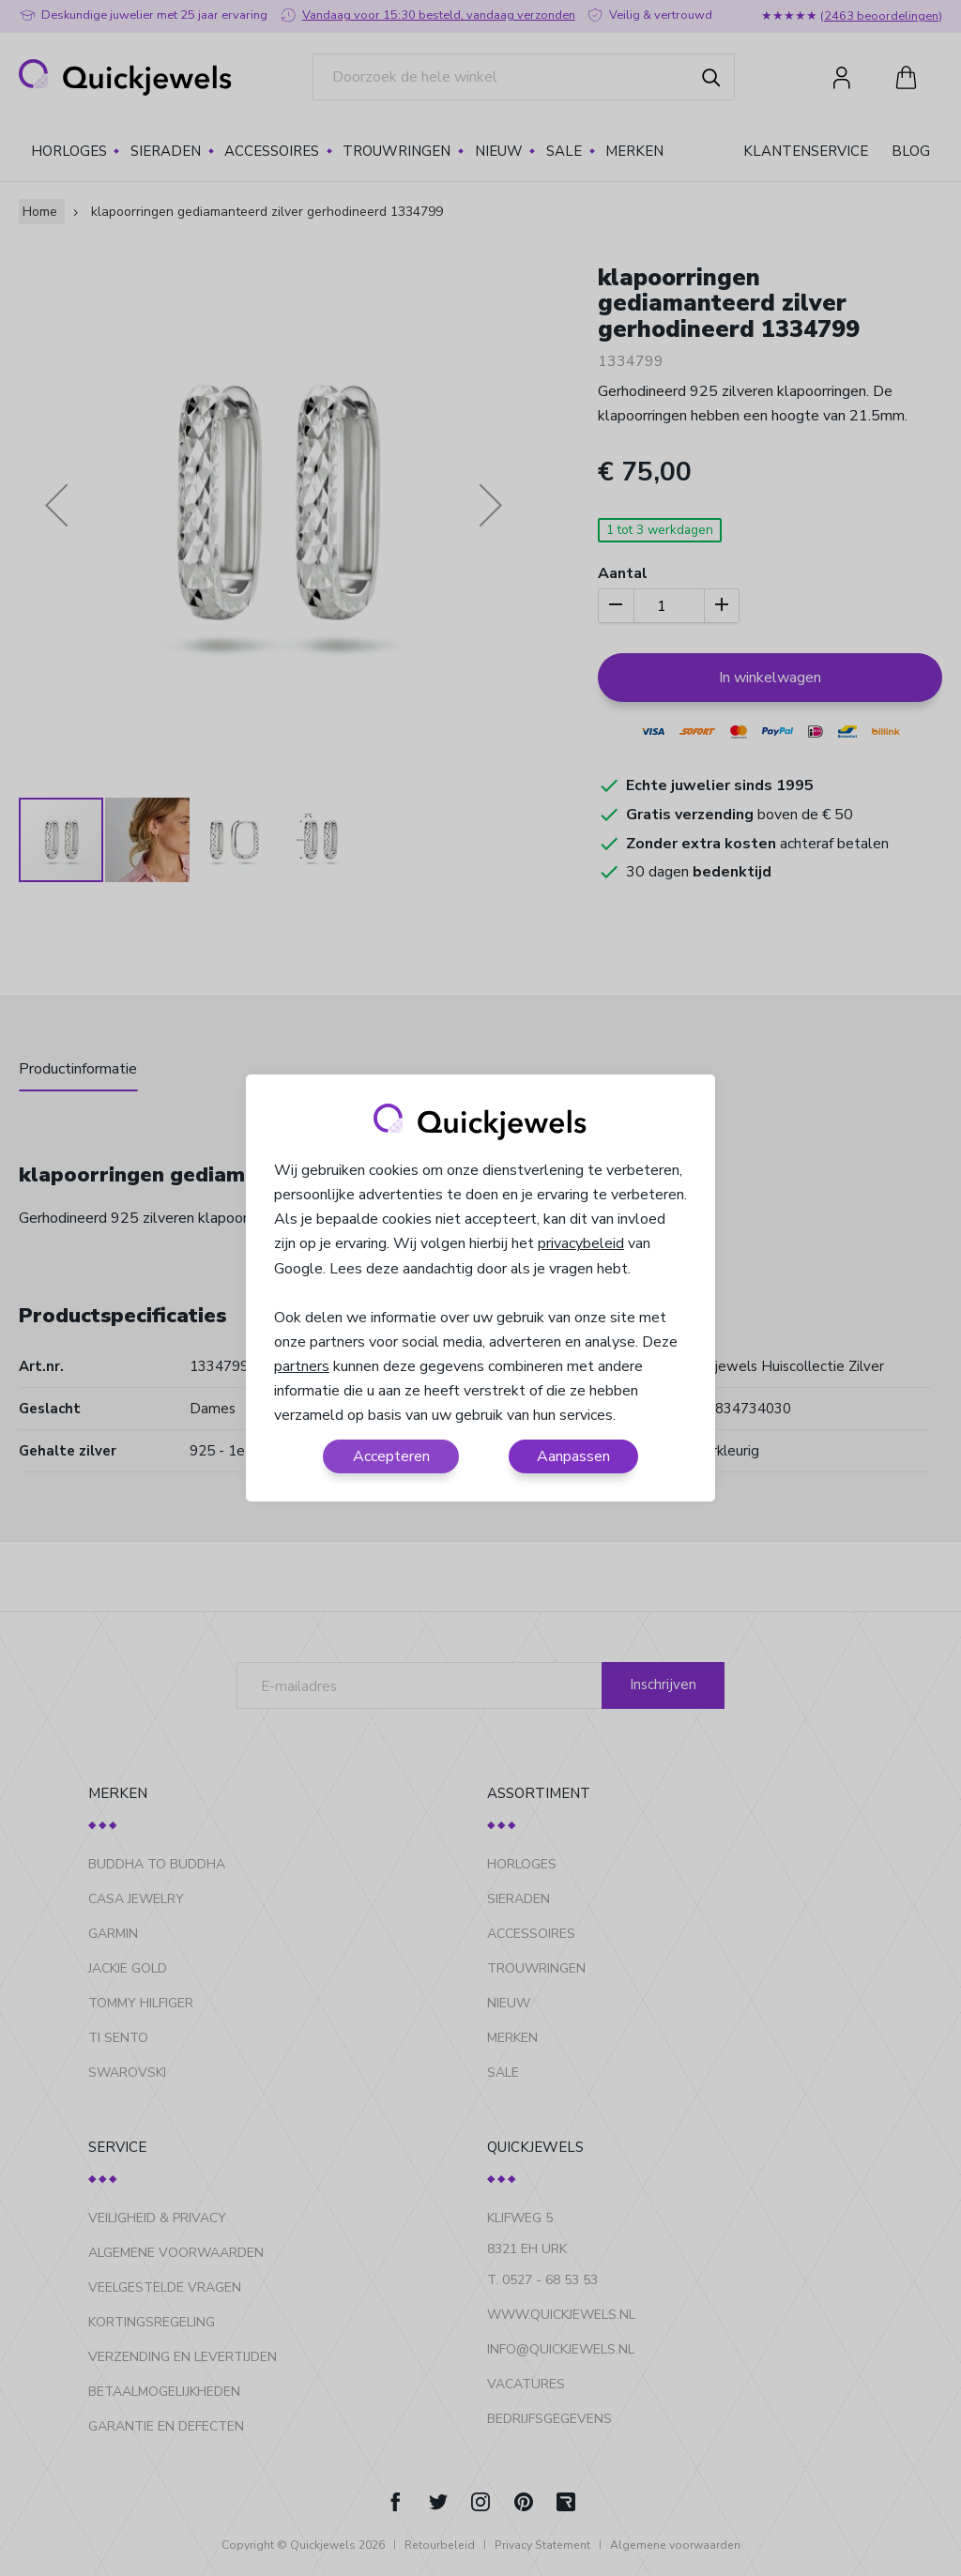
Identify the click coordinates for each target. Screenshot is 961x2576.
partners (301, 1366)
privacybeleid (581, 1243)
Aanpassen (573, 1456)
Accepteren (391, 1456)
